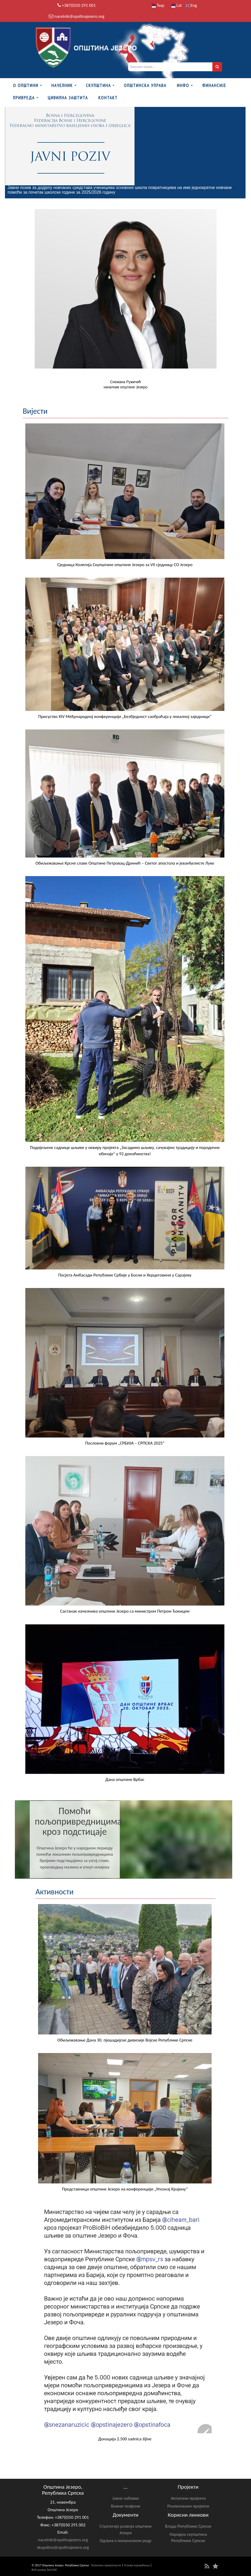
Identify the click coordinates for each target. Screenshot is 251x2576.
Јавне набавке (125, 2498)
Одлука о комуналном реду (125, 2540)
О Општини (25, 85)
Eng (191, 5)
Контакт (108, 98)
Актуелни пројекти (188, 2498)
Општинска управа (145, 85)
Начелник (62, 85)
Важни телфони (125, 2506)
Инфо (183, 85)
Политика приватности (106, 2565)
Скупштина (98, 85)
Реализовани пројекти (188, 2506)
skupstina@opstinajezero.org (63, 2547)
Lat (176, 5)
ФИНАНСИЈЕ (214, 85)
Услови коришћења (137, 2565)
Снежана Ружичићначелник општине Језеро (125, 384)
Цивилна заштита (68, 98)
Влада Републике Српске (188, 2526)
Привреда (24, 98)
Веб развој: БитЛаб (44, 2570)
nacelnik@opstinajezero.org (79, 16)
